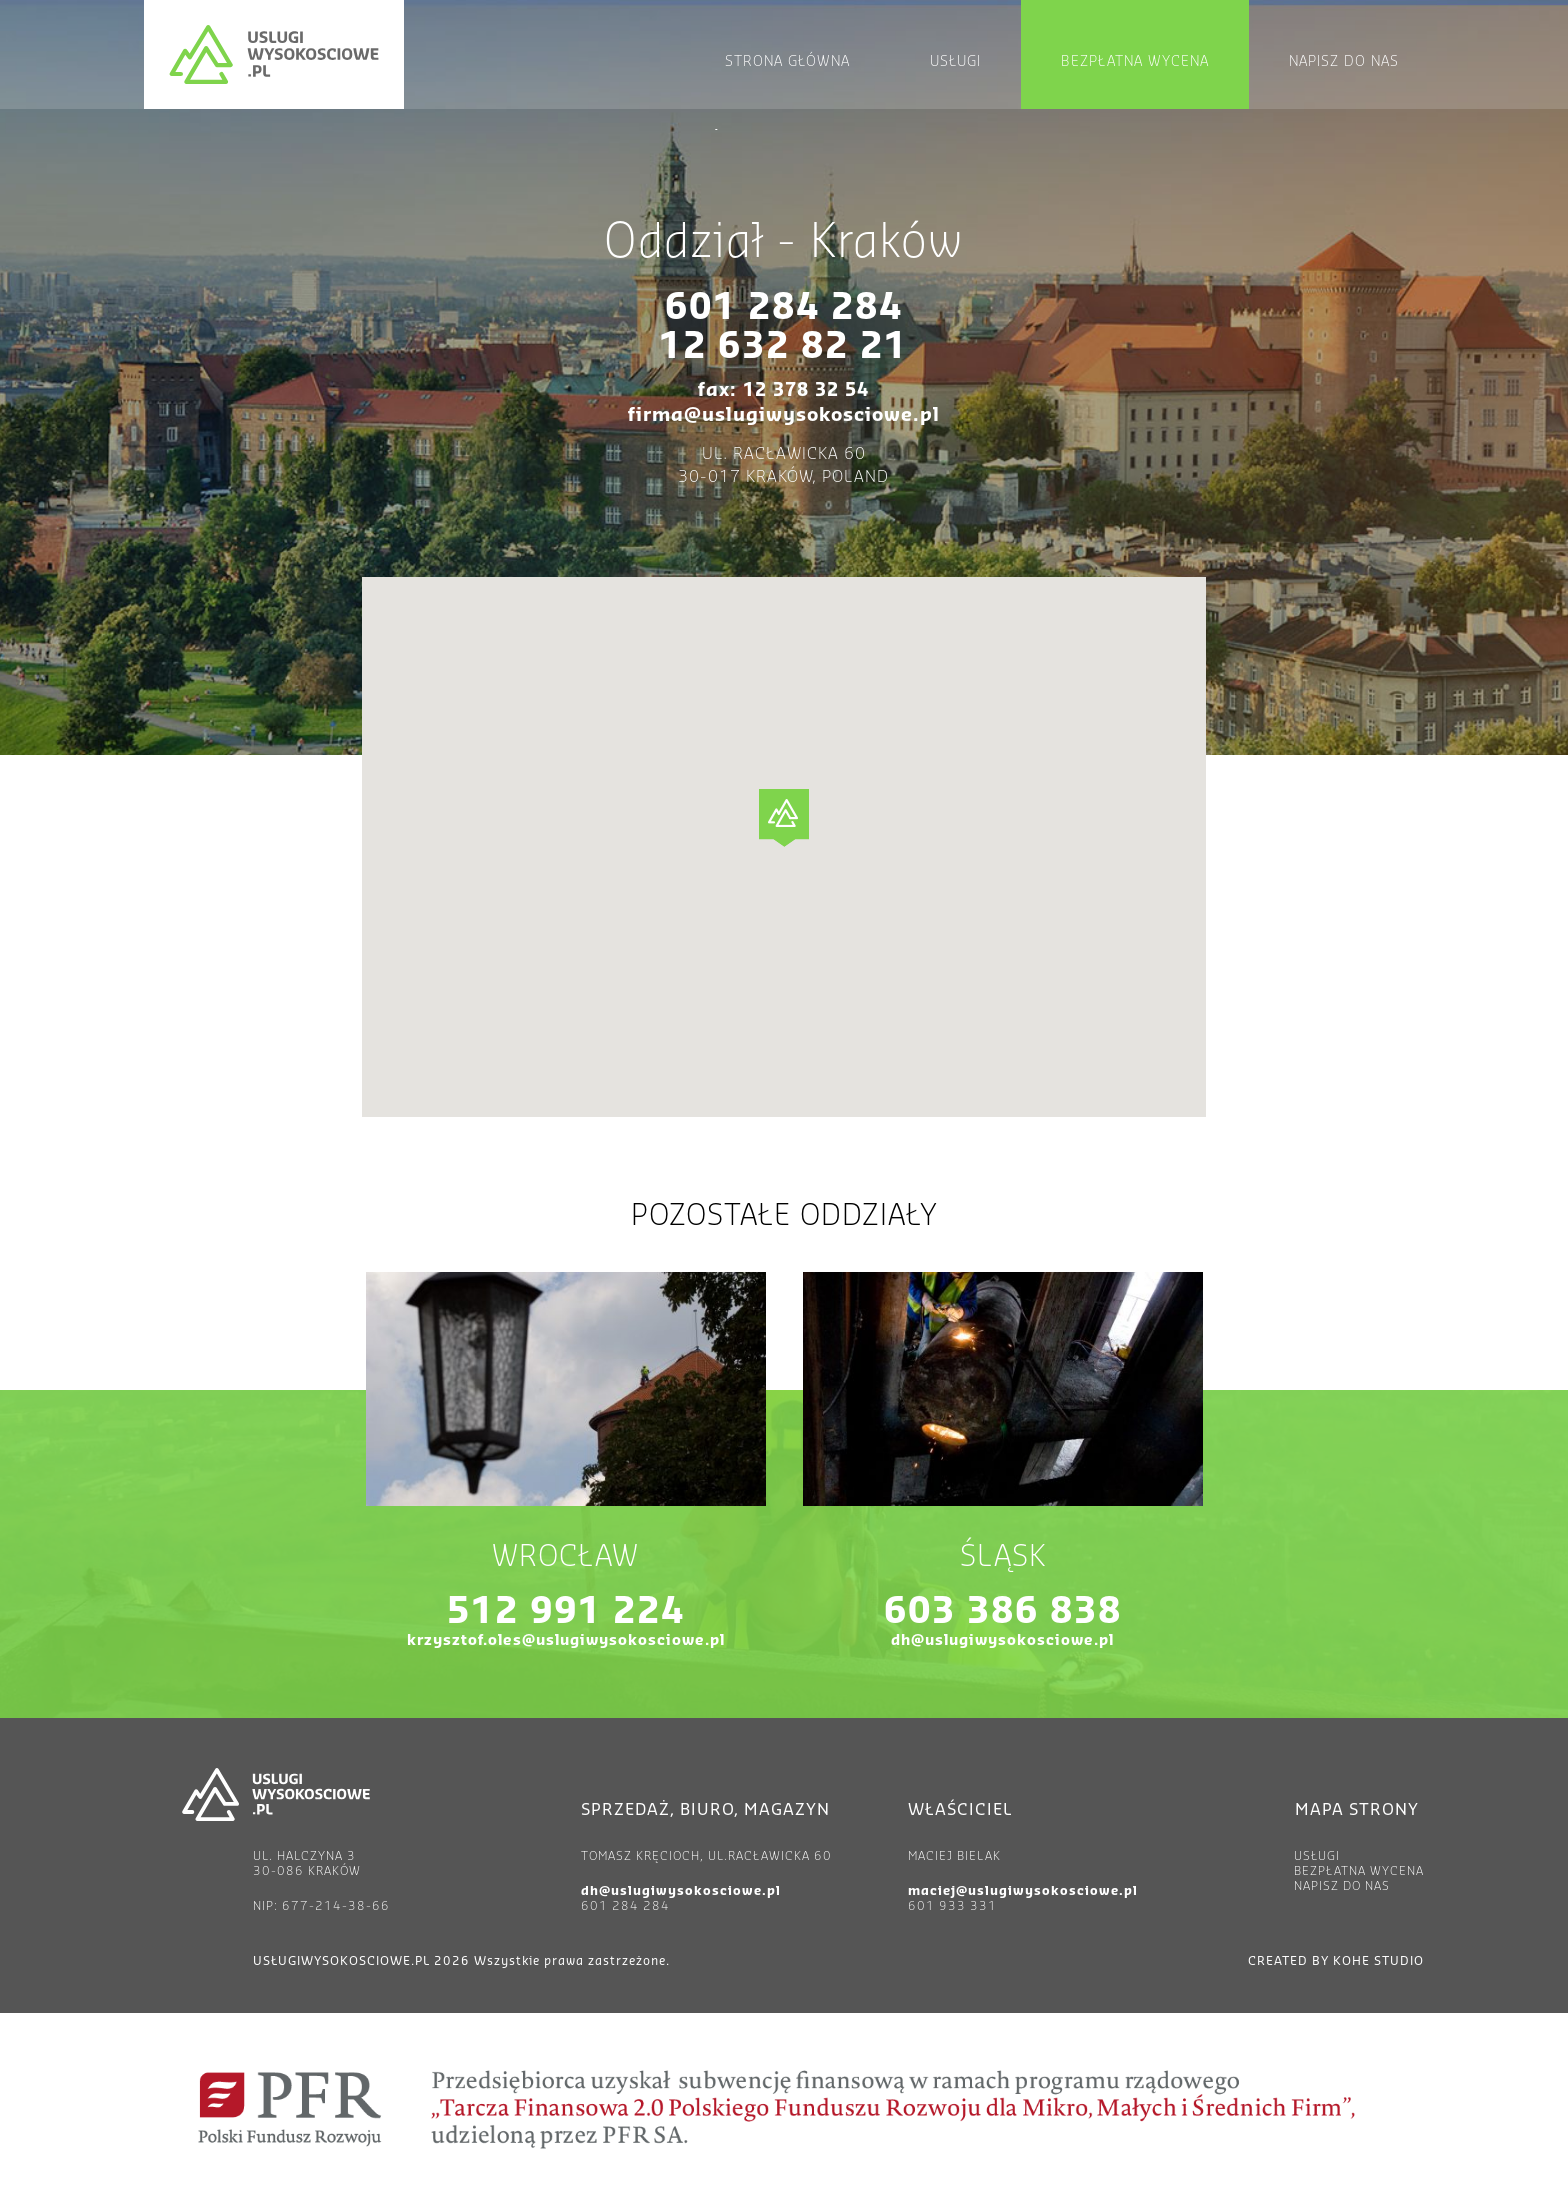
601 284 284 (784, 308)
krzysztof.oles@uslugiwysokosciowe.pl (566, 1641)
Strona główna (787, 62)
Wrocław (565, 1556)
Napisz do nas (1344, 62)
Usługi (955, 62)
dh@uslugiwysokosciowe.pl (1002, 1641)
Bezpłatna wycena (1135, 62)
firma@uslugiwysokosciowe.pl (784, 415)
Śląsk (1003, 1556)
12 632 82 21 (783, 347)
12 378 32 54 (806, 390)
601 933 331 (952, 1906)
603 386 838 (1003, 1612)
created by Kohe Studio (1336, 1961)
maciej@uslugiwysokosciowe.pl (1023, 1891)
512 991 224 (566, 1612)
